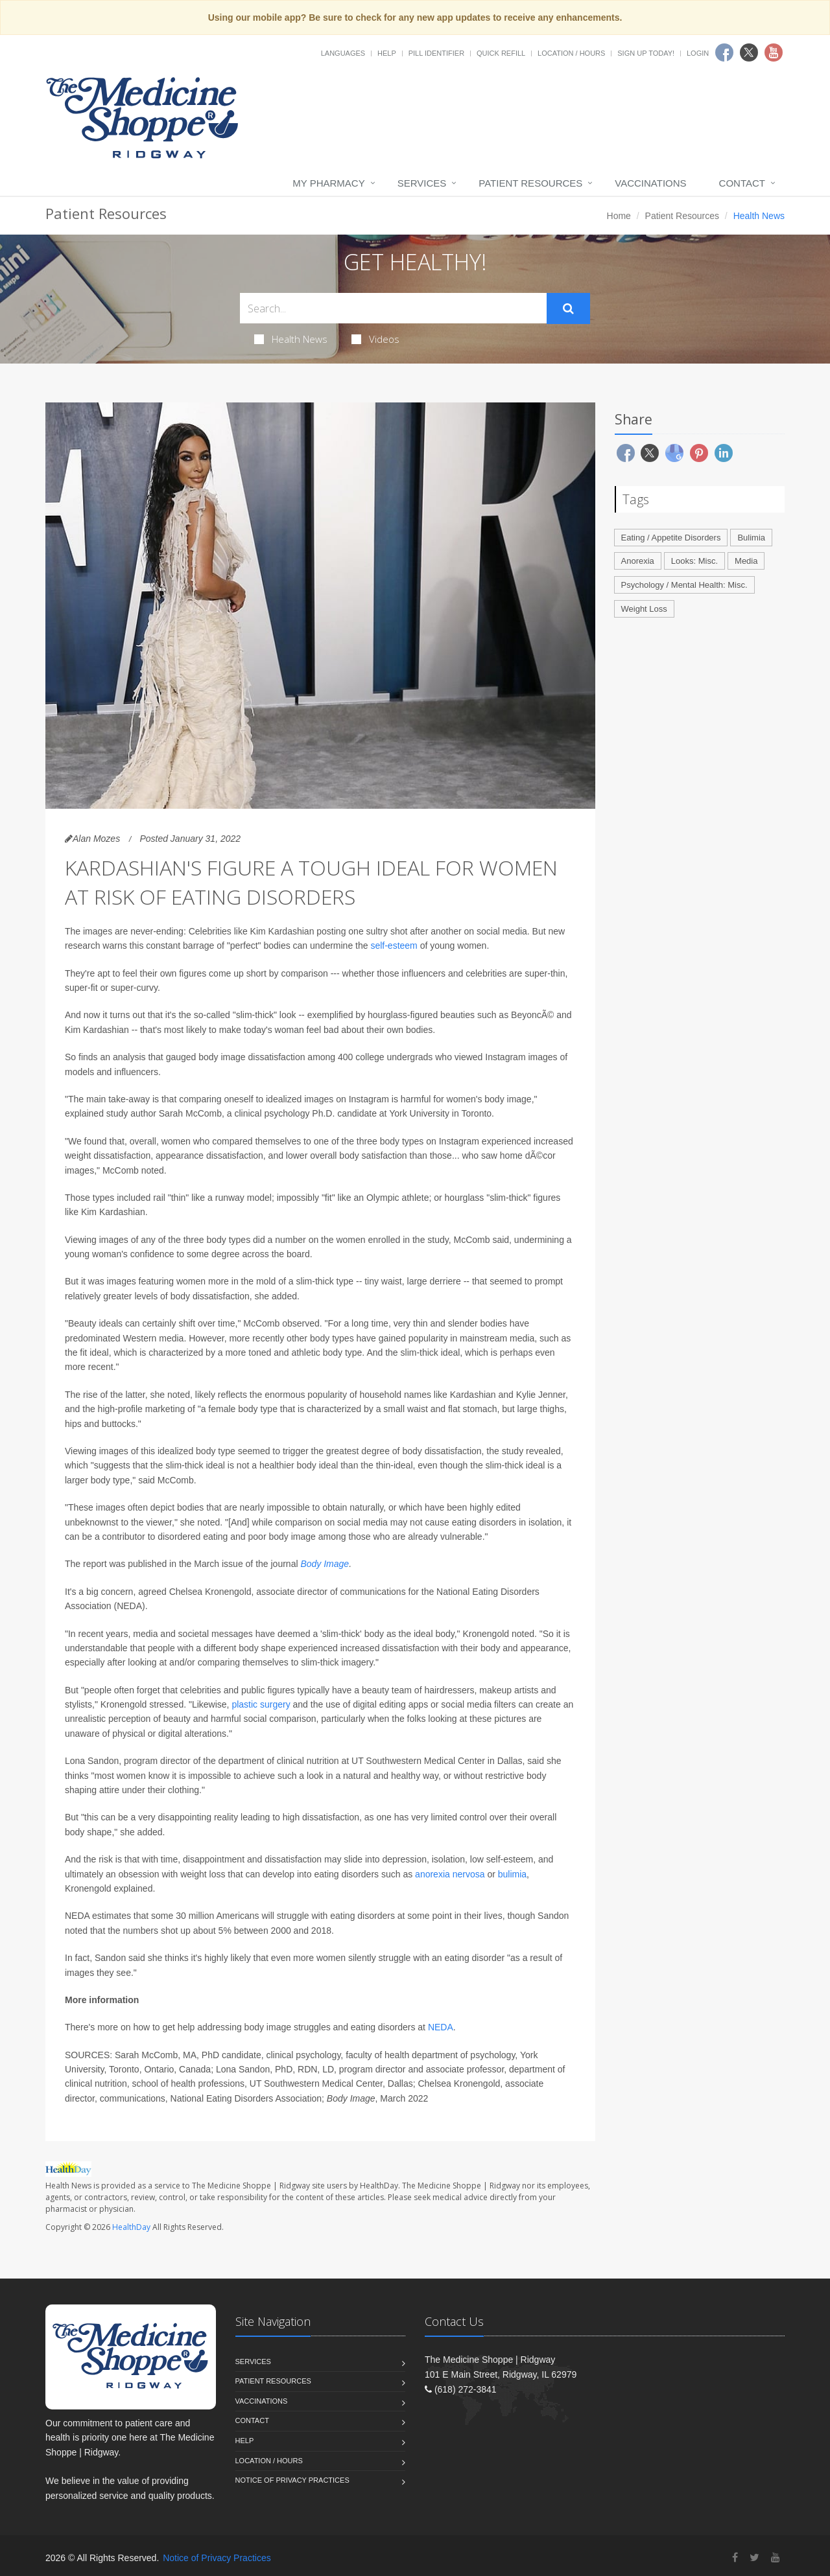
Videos (375, 338)
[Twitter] (754, 2557)
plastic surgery (260, 1704)
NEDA (440, 2027)
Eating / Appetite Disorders (671, 537)
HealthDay (131, 2227)
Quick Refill (501, 53)
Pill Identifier (436, 53)
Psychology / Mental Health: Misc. (684, 585)
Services (422, 183)
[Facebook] (735, 2557)
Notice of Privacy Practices (292, 2480)
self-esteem (393, 945)
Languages (343, 53)
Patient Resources (530, 183)
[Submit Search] (568, 308)
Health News (290, 338)
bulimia (512, 1874)
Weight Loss (644, 609)
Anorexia (637, 561)
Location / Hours (571, 53)
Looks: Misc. (694, 561)
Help (386, 53)
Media (746, 561)
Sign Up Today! (645, 53)
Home (619, 216)
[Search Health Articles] (393, 308)
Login (698, 53)
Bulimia (751, 537)
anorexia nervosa (451, 1874)
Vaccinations (650, 183)
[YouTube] (775, 2557)
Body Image (324, 1564)
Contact (742, 183)
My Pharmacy (328, 183)
